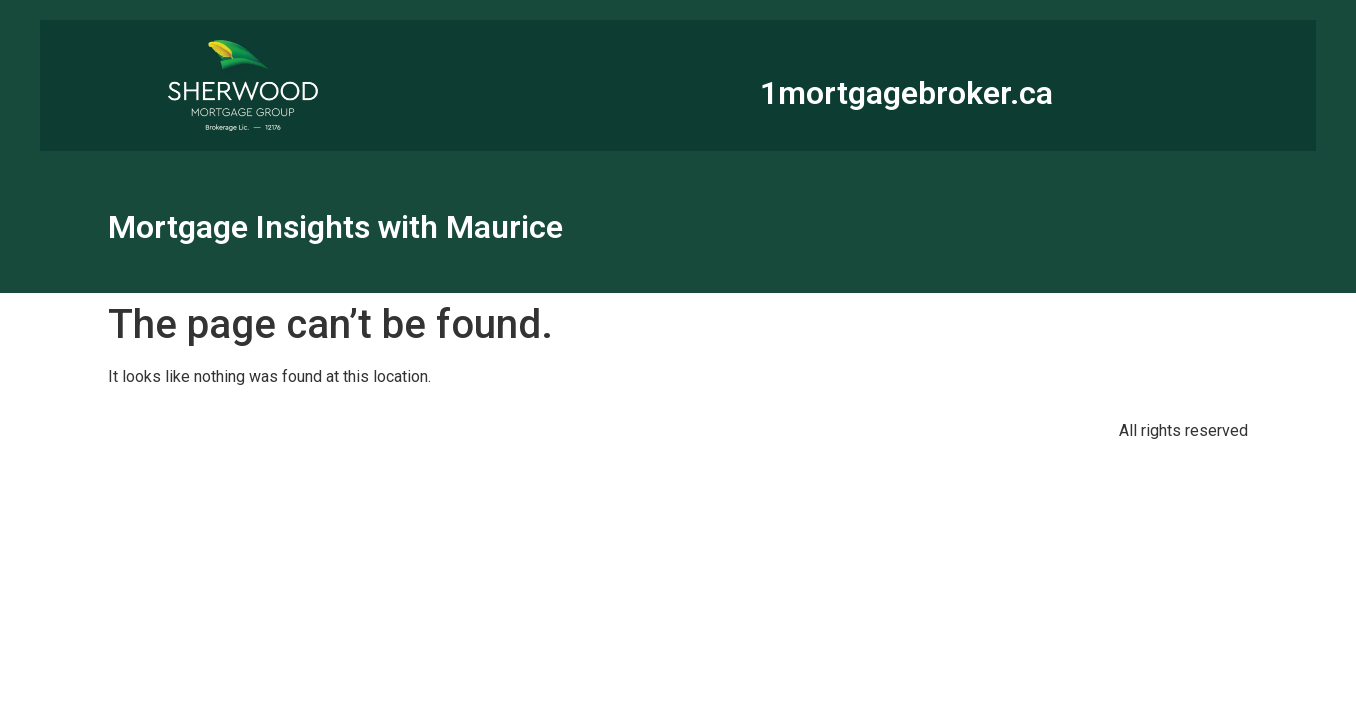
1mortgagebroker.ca (906, 93)
